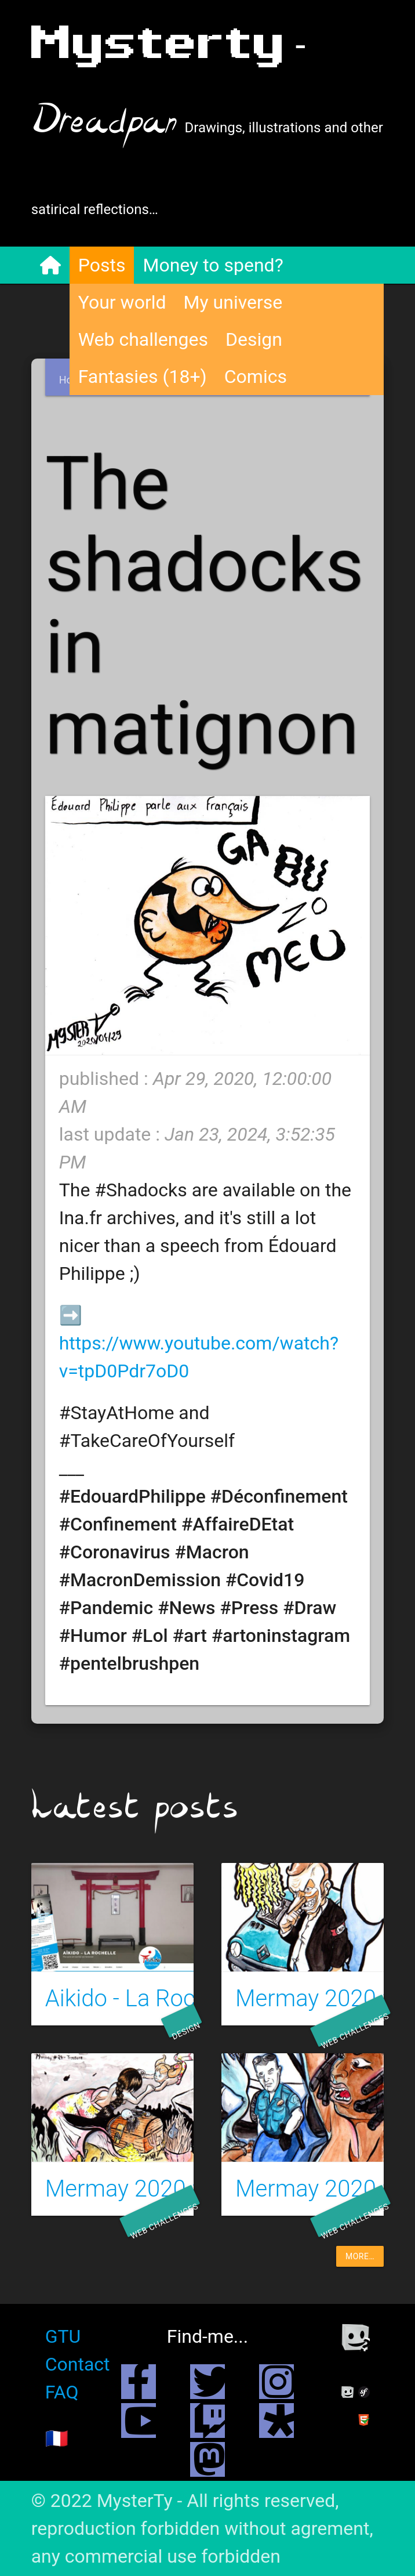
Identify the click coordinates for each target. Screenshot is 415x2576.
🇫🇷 (56, 2438)
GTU (63, 2336)
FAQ (62, 2392)
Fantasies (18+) (142, 377)
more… (359, 2256)
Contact (77, 2364)
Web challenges (143, 339)
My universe (233, 302)
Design (253, 339)
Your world (122, 302)
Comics (255, 377)
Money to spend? (213, 265)
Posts (102, 265)
